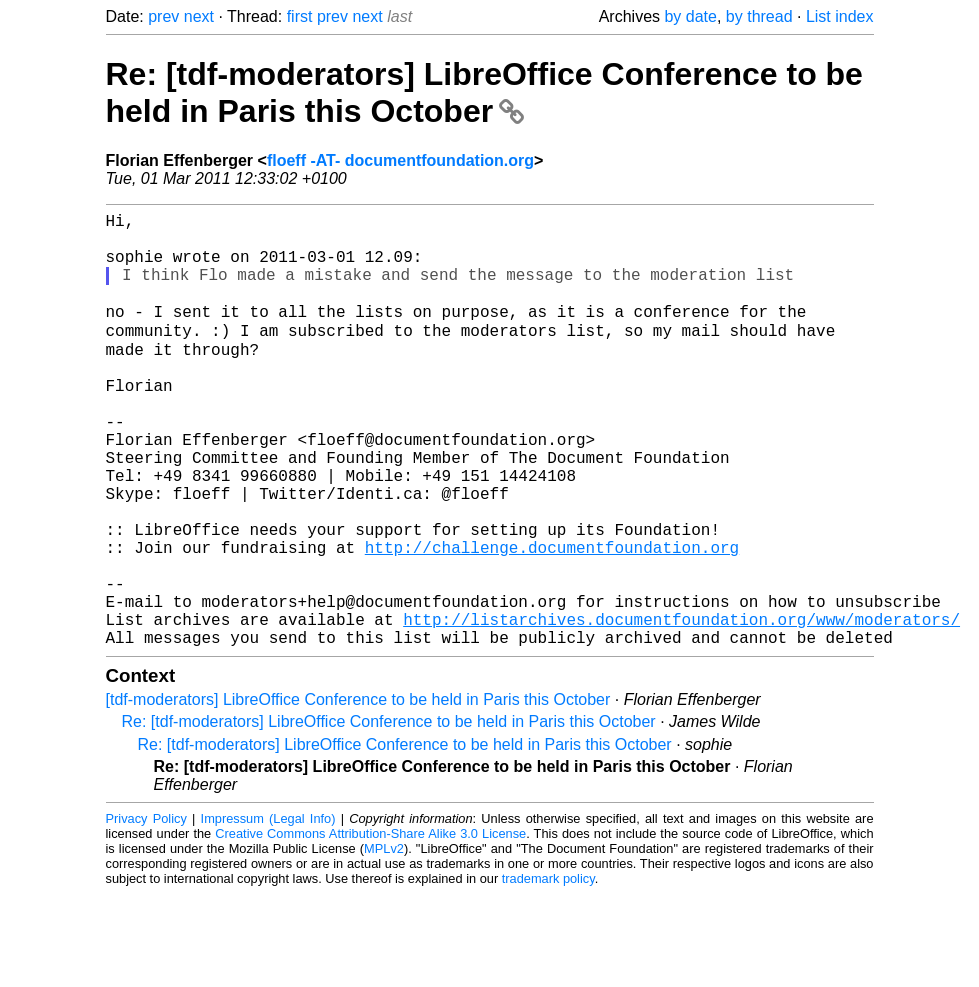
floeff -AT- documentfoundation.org (400, 160)
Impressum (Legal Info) (268, 911)
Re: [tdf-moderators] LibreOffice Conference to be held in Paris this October (484, 92)
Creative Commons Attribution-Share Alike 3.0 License (370, 926)
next (199, 16)
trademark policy (548, 971)
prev (163, 16)
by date (690, 16)
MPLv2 (384, 941)
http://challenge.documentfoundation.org (552, 620)
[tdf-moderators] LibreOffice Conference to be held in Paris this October (358, 792)
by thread (759, 16)
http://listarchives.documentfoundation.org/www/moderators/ (681, 708)
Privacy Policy (146, 911)
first (300, 16)
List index (840, 16)
